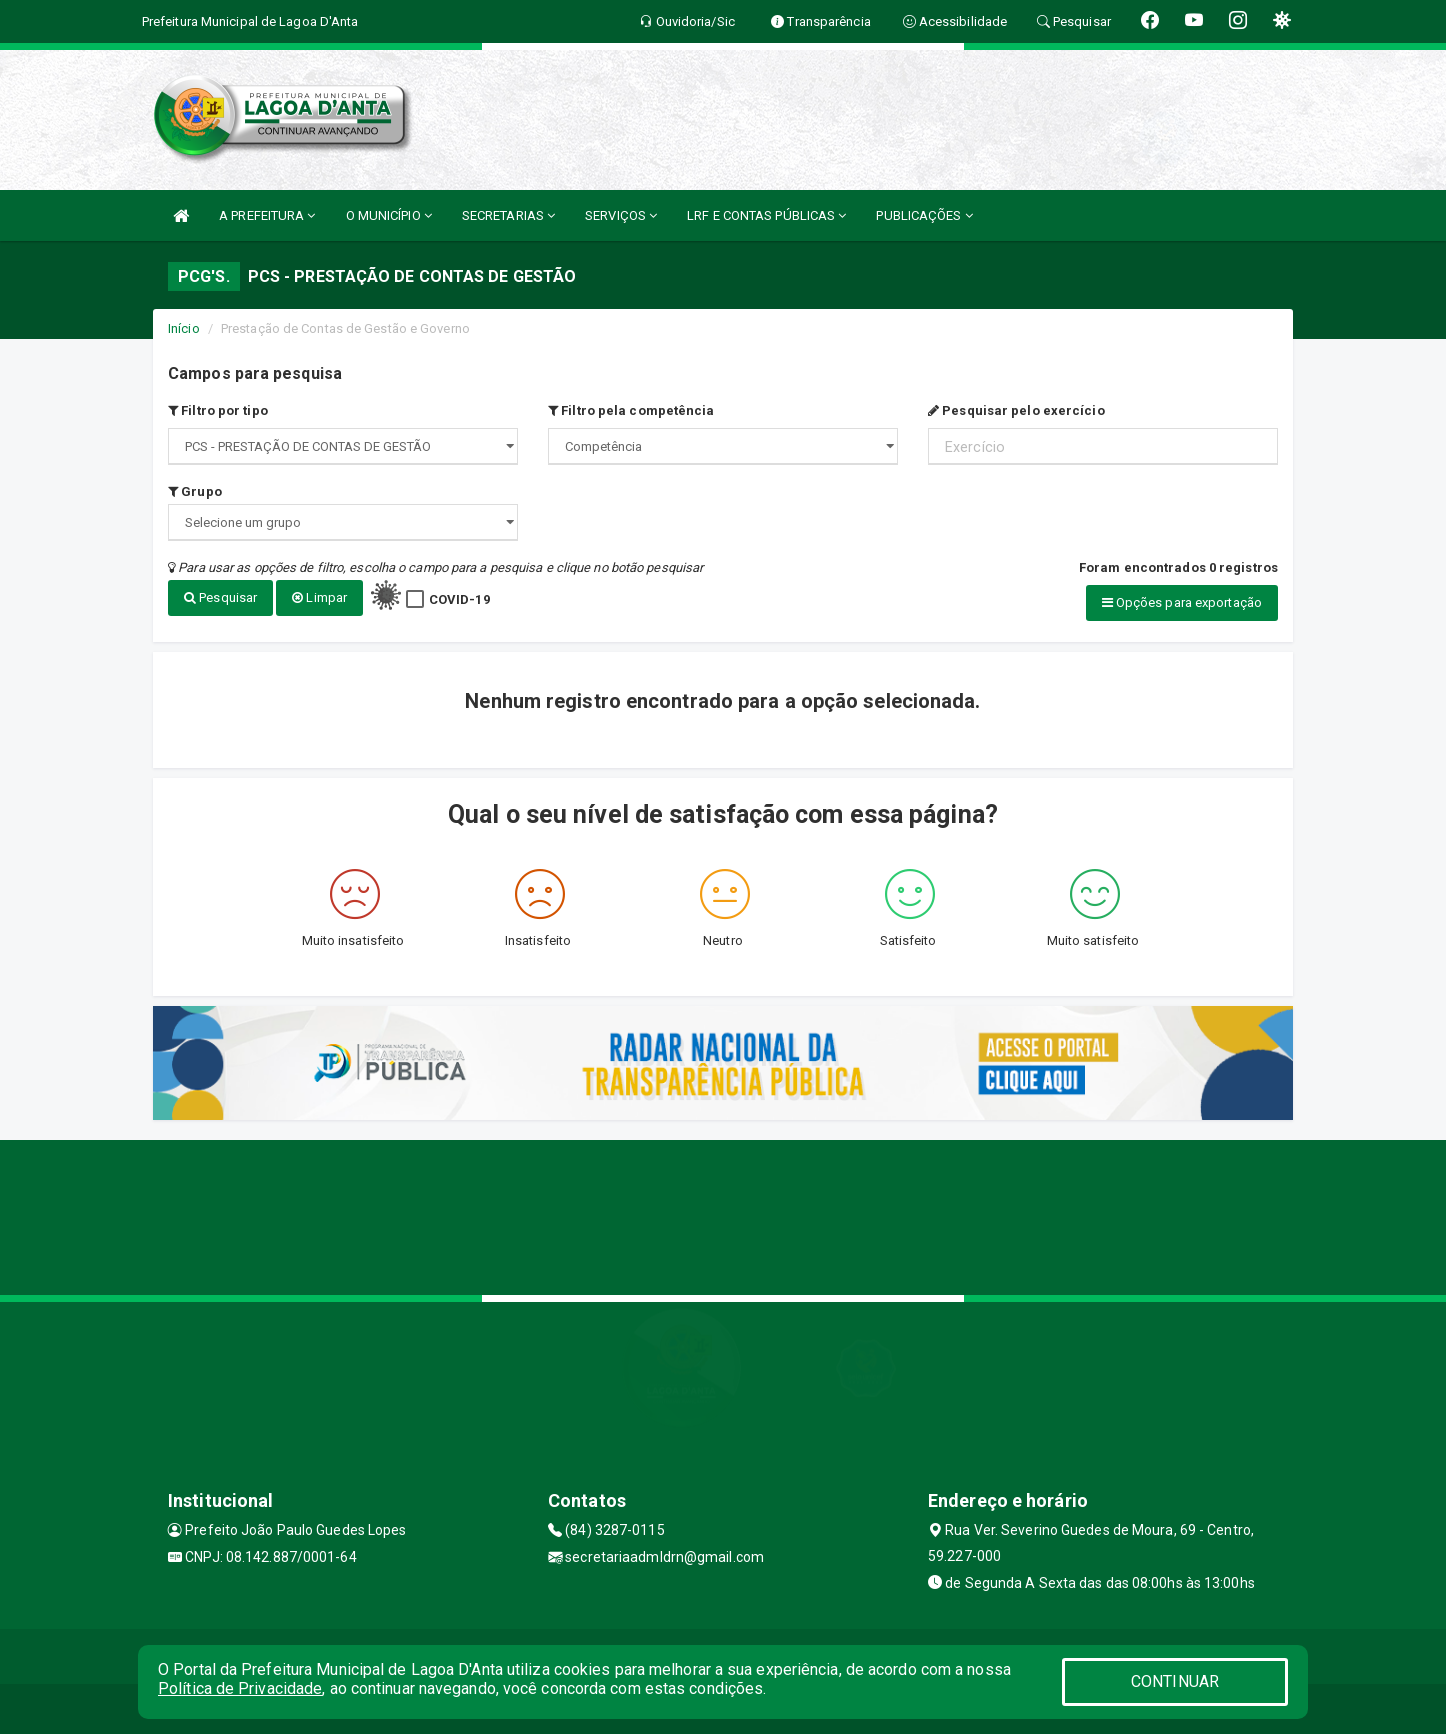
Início (184, 328)
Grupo (195, 491)
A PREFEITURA (267, 215)
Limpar (319, 597)
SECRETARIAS (508, 215)
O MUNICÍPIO (389, 215)
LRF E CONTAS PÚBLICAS (766, 215)
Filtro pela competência (631, 410)
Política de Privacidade (240, 1688)
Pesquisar (220, 597)
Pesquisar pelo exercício (1016, 410)
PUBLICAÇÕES (924, 215)
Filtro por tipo (218, 410)
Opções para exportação (1182, 602)
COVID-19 (459, 599)
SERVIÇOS (621, 215)
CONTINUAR (1175, 1681)
